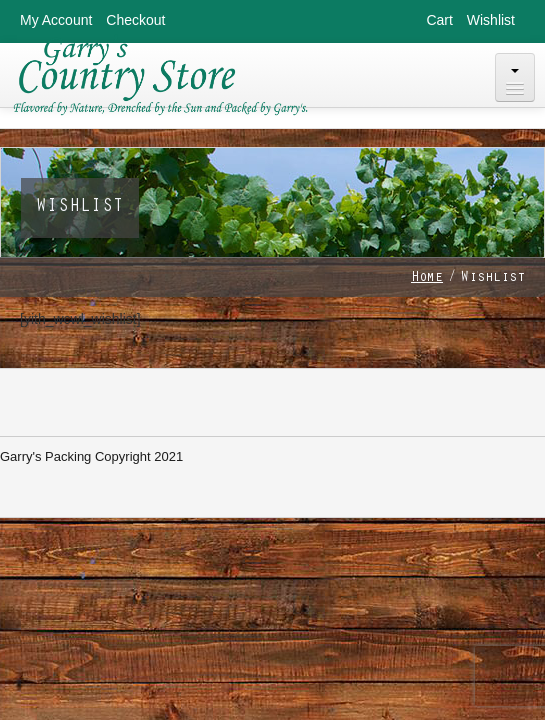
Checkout (135, 20)
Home (427, 279)
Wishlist (491, 20)
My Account (56, 20)
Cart (439, 20)
